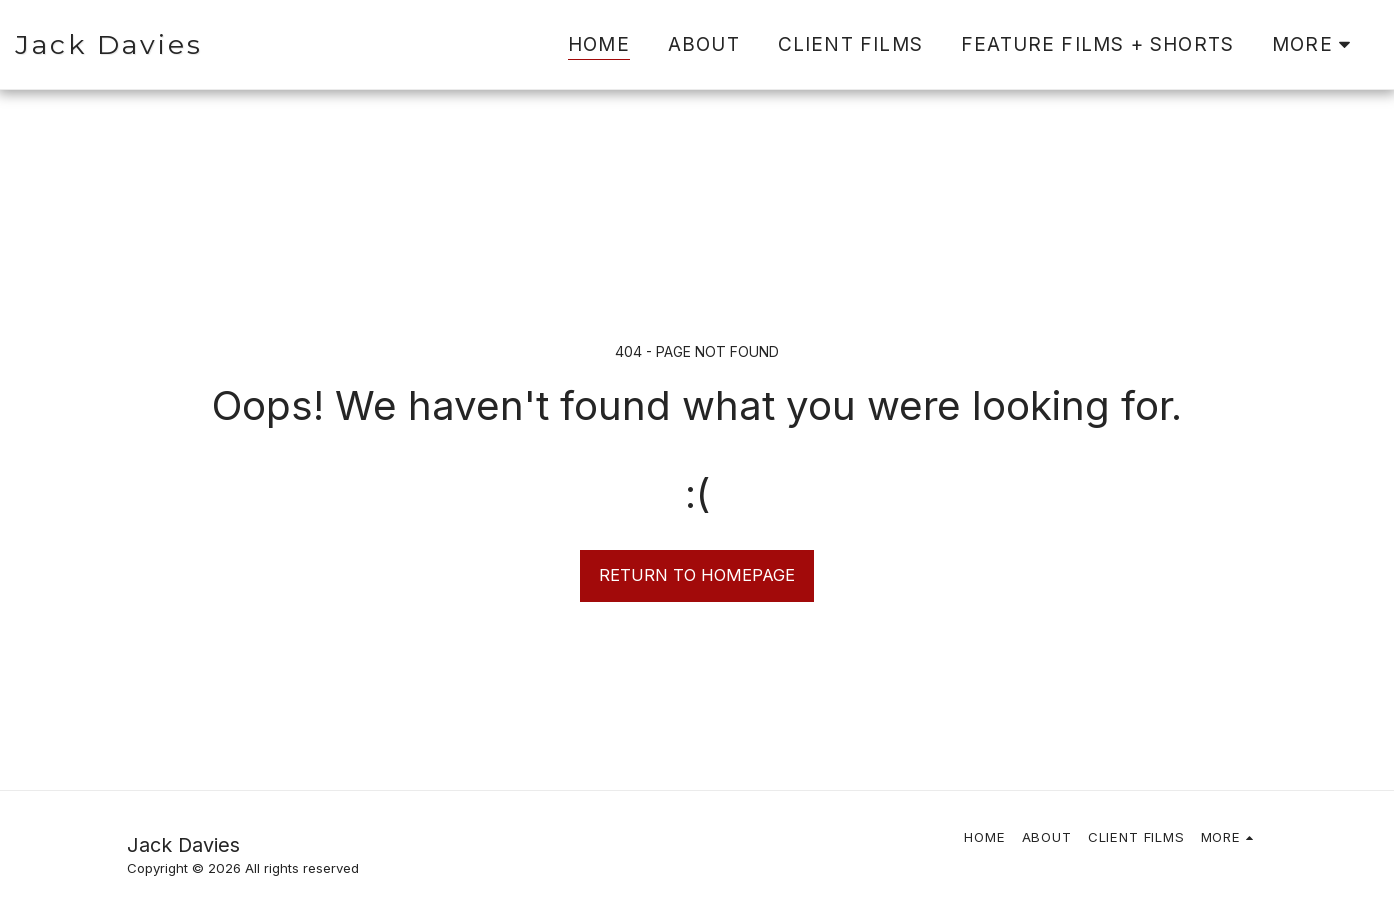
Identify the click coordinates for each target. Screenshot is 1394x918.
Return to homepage (697, 575)
